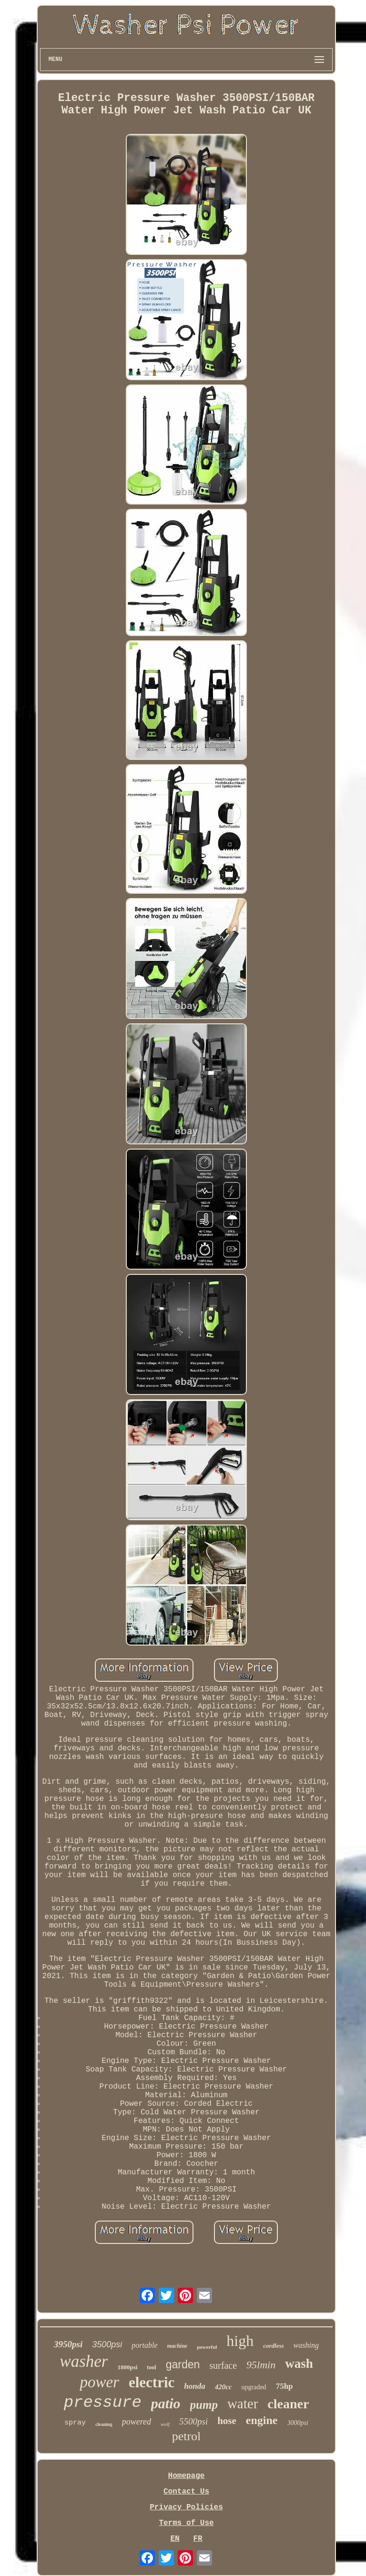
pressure (103, 2403)
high (240, 2340)
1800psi (127, 2367)
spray (75, 2423)
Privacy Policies (186, 2507)
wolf (165, 2424)
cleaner (288, 2403)
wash (299, 2363)
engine (262, 2420)
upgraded (254, 2387)
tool (151, 2367)
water (242, 2403)
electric (151, 2382)
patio (166, 2403)
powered (136, 2421)
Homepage (186, 2476)
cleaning (103, 2424)
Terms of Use (186, 2523)
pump (204, 2404)
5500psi (193, 2421)
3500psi (107, 2344)
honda (194, 2386)
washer (84, 2361)
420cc (223, 2387)
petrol (186, 2436)
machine (177, 2346)
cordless (273, 2345)
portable (144, 2345)
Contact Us (186, 2491)
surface (223, 2365)
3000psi (297, 2422)
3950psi (68, 2344)
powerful (207, 2347)
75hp (284, 2386)
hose (226, 2420)
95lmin (260, 2365)
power (99, 2382)
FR (197, 2539)
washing (306, 2345)
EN (174, 2539)
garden (183, 2364)
